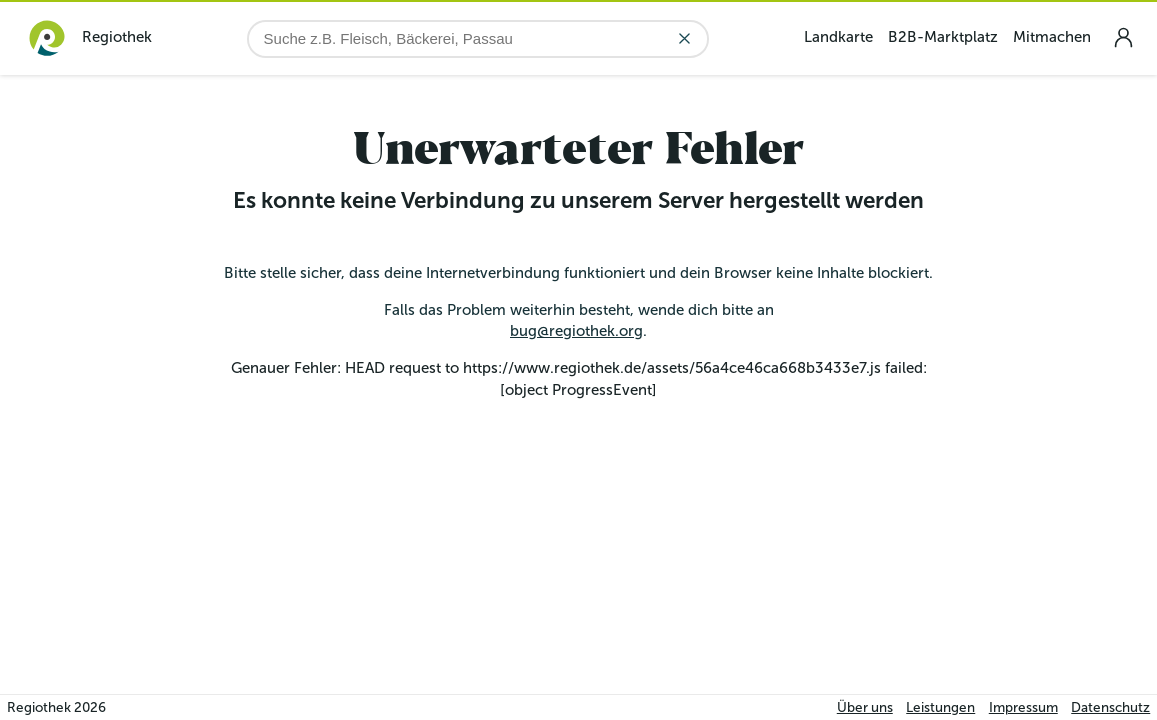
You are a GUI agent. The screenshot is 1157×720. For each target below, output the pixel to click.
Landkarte (838, 37)
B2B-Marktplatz (943, 37)
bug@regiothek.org (576, 331)
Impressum (1023, 707)
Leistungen (940, 707)
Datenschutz (1110, 707)
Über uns (865, 707)
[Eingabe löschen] (684, 38)
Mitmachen (1052, 37)
